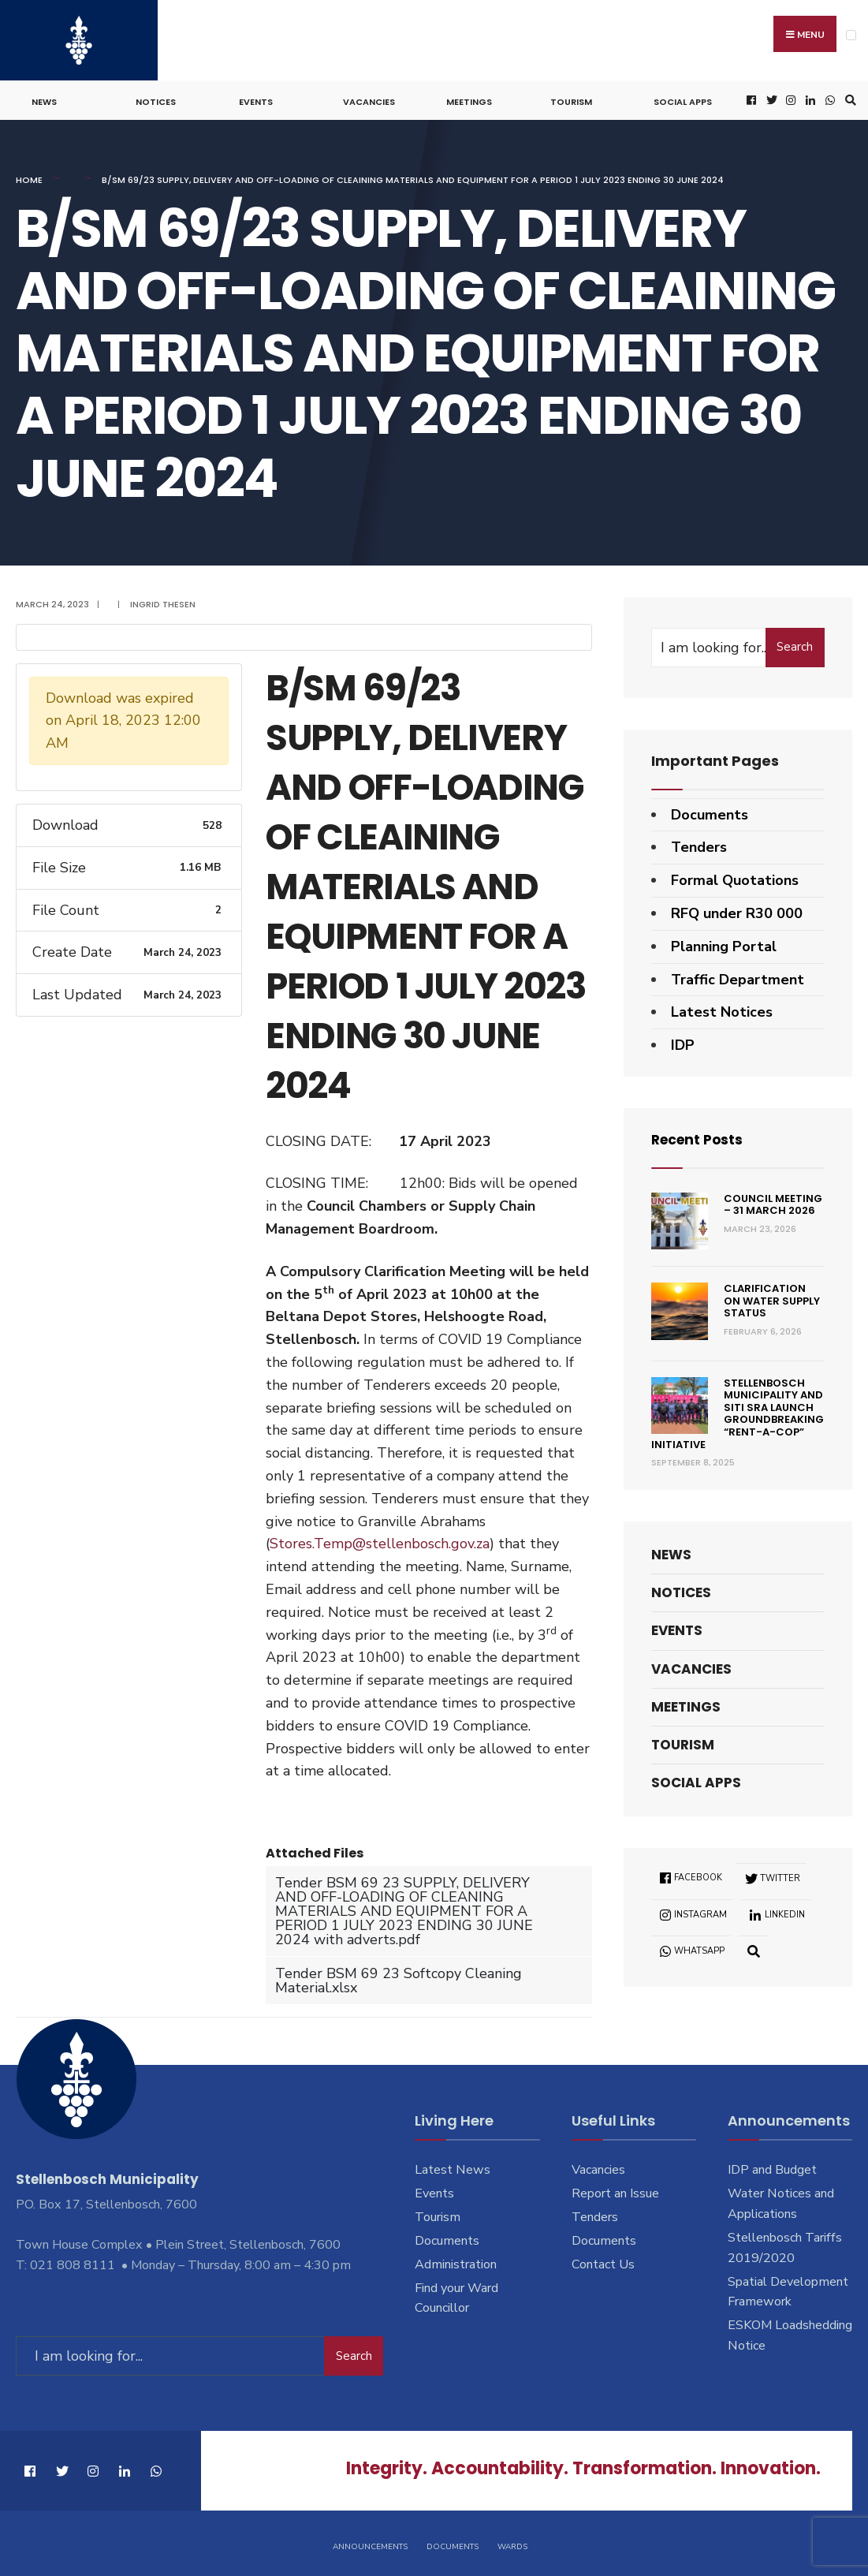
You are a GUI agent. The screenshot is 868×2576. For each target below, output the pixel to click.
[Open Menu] (851, 35)
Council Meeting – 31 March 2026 (773, 1201)
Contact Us (603, 2261)
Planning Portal (724, 943)
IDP (683, 1042)
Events (256, 99)
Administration (456, 2261)
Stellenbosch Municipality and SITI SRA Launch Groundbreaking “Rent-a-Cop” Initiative (738, 1410)
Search (795, 644)
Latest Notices (722, 1009)
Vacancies (369, 99)
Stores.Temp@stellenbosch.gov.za (380, 1541)
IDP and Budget (772, 2167)
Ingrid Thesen (163, 601)
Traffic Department (737, 976)
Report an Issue (615, 2191)
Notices (156, 99)
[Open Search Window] (848, 98)
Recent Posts (699, 1137)
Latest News (452, 2167)
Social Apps (683, 99)
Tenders (699, 844)
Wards (512, 2542)
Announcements (370, 2542)
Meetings (469, 99)
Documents (709, 811)
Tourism (571, 99)
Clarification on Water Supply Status (772, 1298)
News (44, 99)
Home (29, 177)
